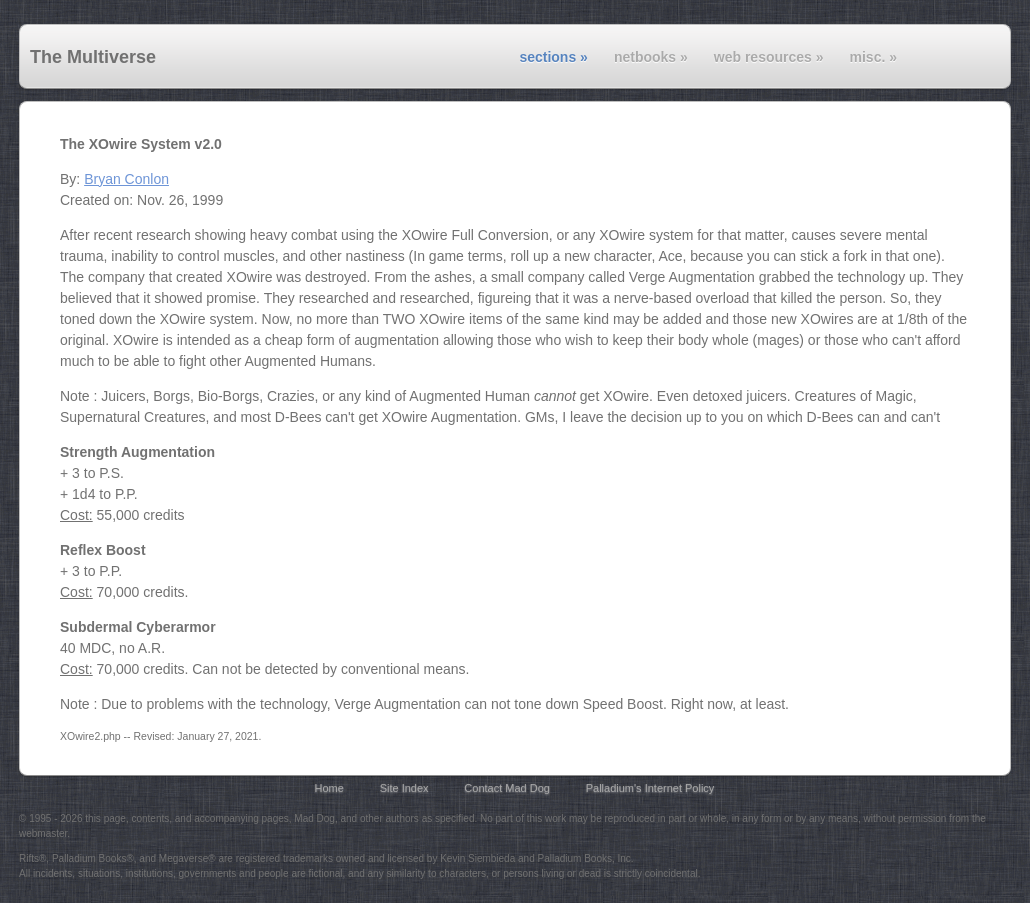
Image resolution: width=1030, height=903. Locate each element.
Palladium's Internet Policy (650, 788)
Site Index (404, 788)
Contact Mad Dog (507, 788)
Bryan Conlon (126, 179)
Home (329, 788)
